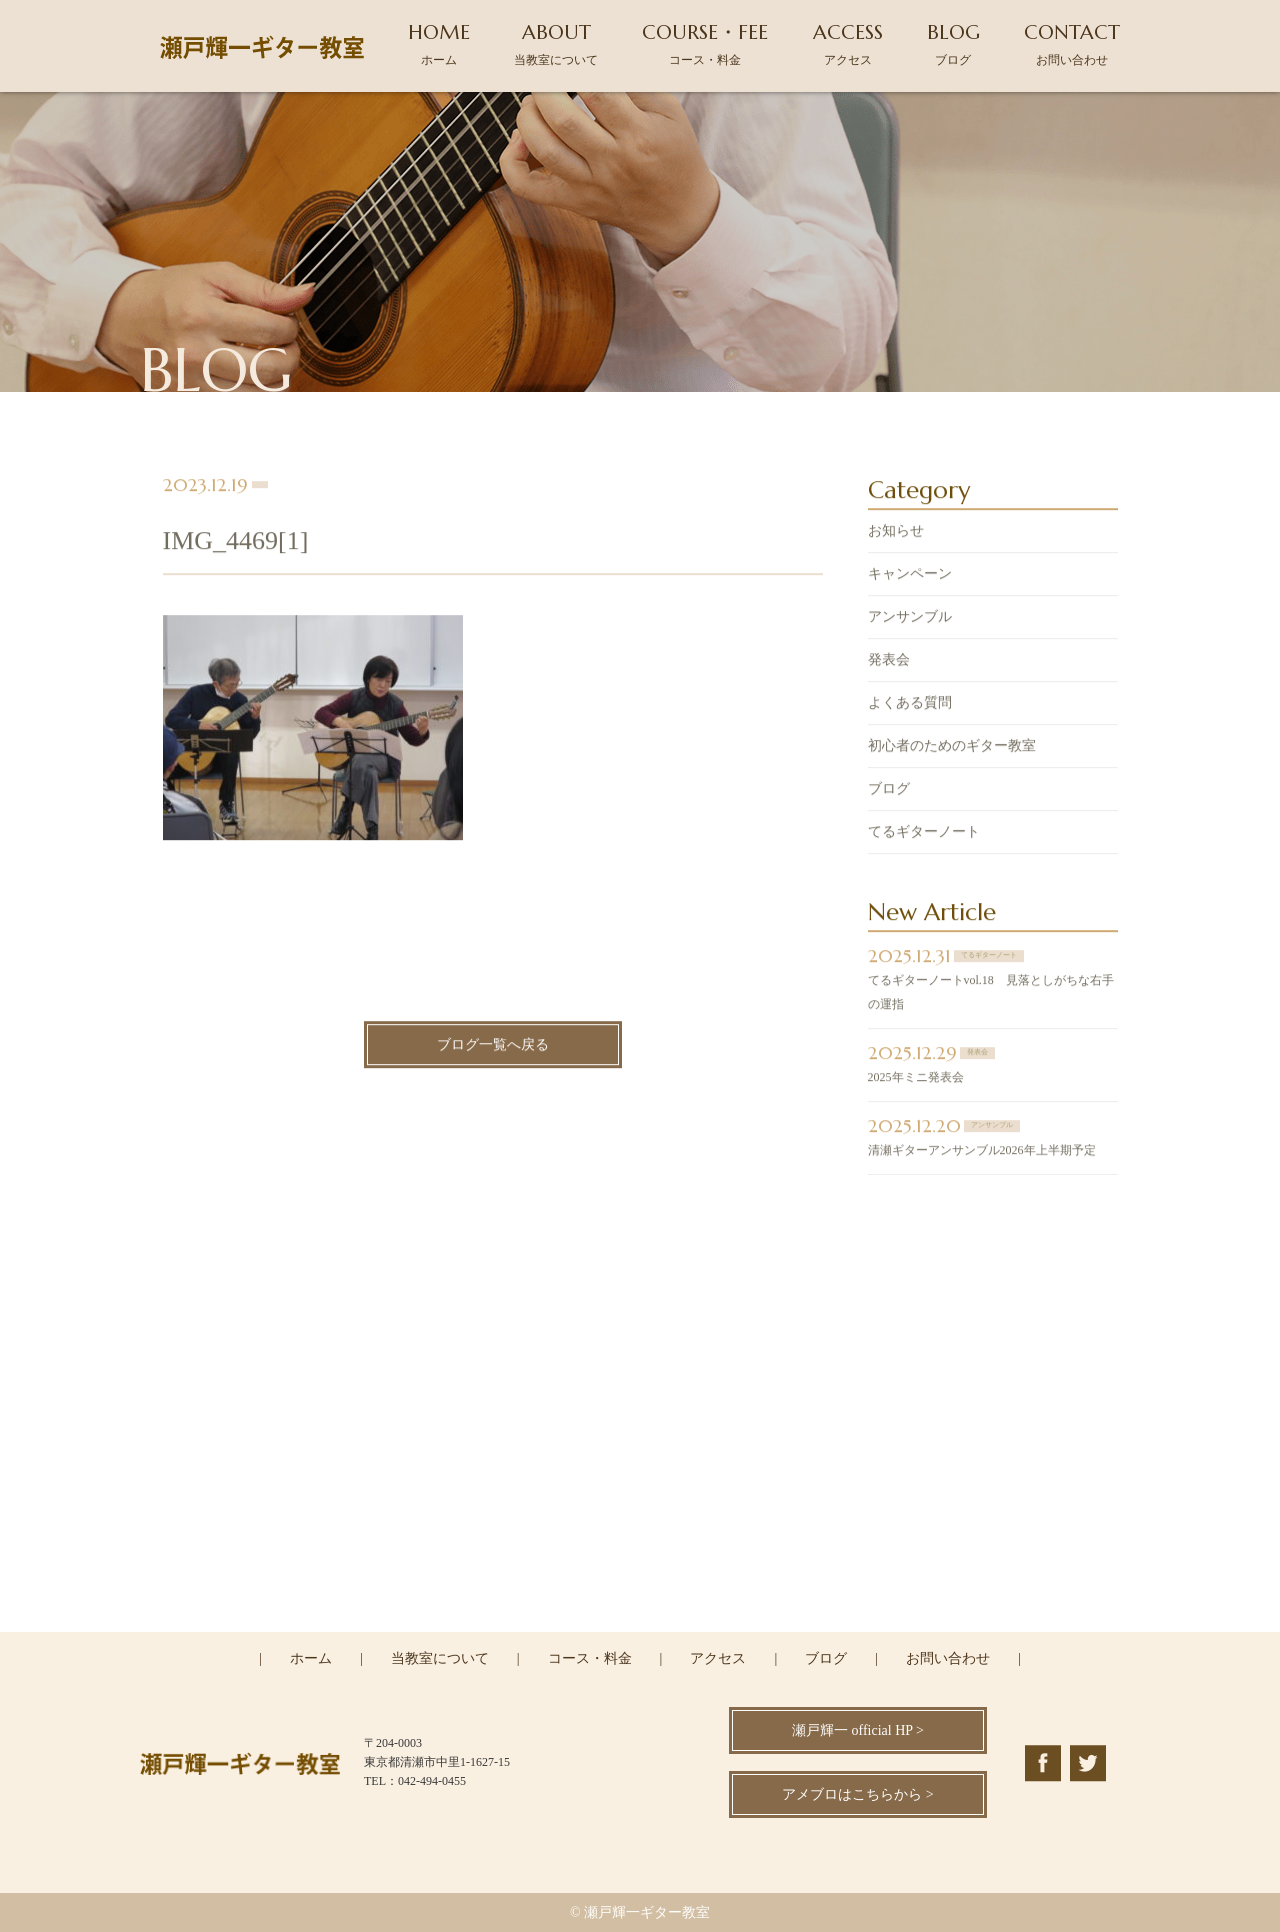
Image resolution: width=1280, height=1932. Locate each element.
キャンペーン (910, 576)
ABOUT (556, 43)
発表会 (889, 662)
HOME (439, 43)
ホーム (311, 1658)
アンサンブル (910, 619)
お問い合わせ (948, 1658)
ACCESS (848, 43)
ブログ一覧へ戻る (493, 1047)
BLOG (953, 43)
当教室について (440, 1658)
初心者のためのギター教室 (952, 748)
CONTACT (1072, 43)
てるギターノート (924, 834)
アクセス (718, 1658)
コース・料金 (590, 1658)
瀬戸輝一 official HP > (858, 1730)
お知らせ (896, 533)
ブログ (889, 791)
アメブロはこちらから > (857, 1794)
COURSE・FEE (705, 43)
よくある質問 (910, 705)
